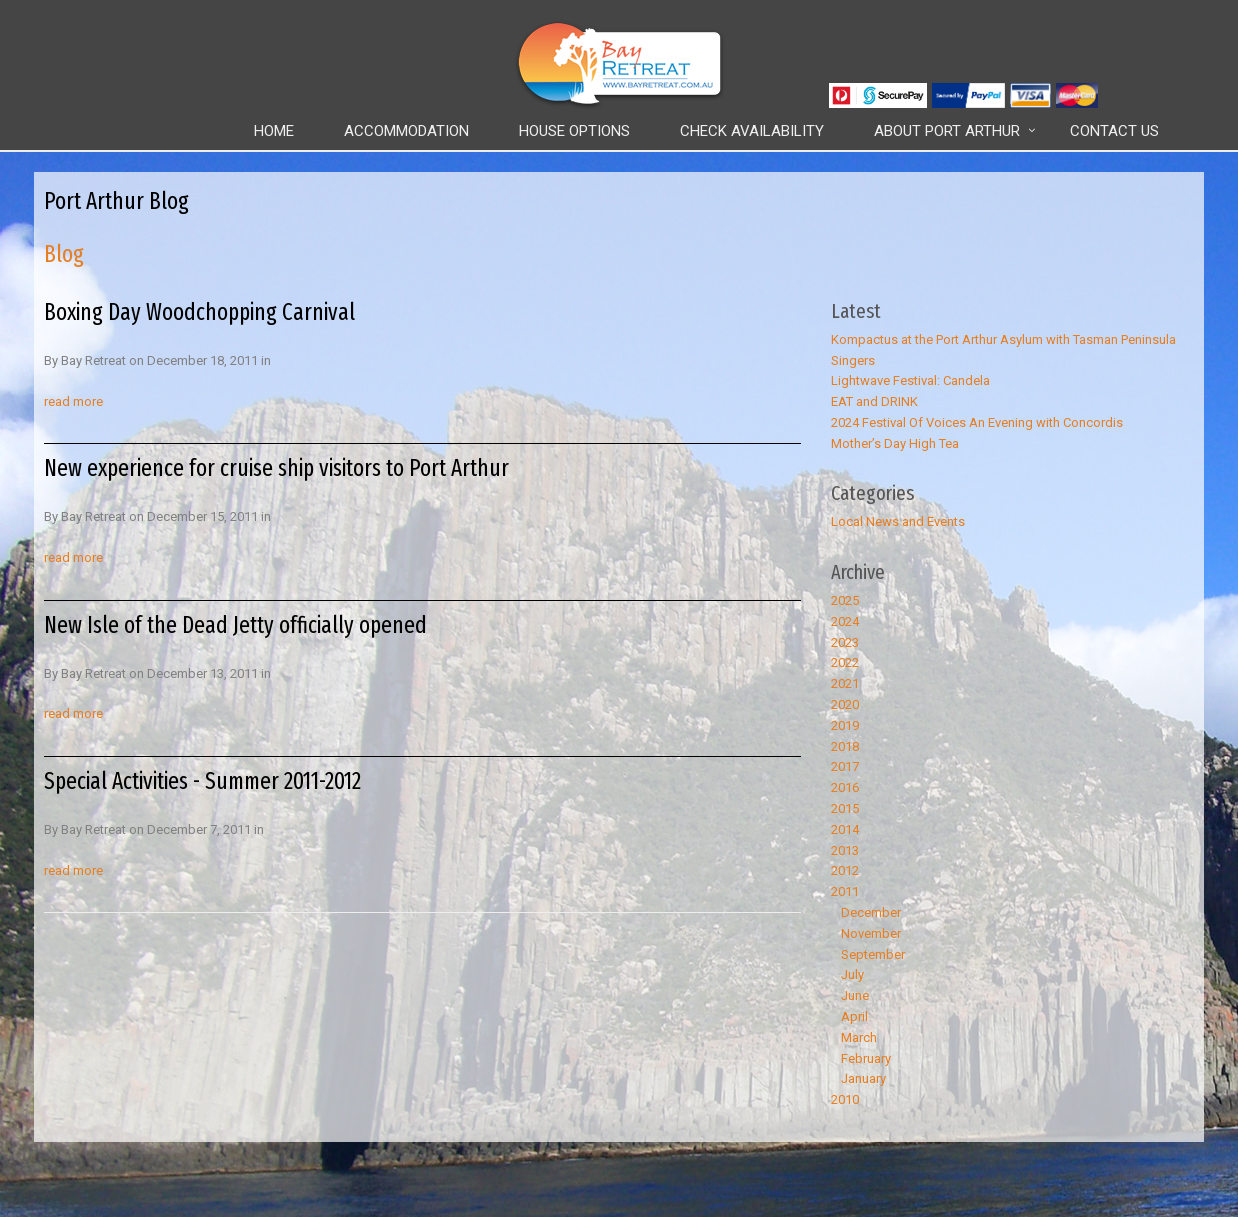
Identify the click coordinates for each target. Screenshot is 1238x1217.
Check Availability (752, 131)
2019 (845, 725)
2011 (845, 891)
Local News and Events (898, 521)
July (852, 974)
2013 (845, 850)
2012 (845, 870)
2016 (845, 787)
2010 (845, 1099)
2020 (845, 704)
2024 (845, 621)
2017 (845, 766)
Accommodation (406, 131)
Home (274, 131)
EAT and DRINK (874, 401)
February (866, 1058)
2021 (845, 683)
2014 (845, 829)
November (871, 933)
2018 (845, 746)
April (854, 1016)
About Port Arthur (947, 131)
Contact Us (1114, 131)
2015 (845, 808)
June (855, 995)
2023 (845, 642)
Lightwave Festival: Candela (910, 380)
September (873, 954)
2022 (845, 662)
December (871, 912)
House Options (574, 131)
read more (73, 401)
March (859, 1037)
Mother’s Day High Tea (895, 443)
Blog (64, 254)
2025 (845, 600)
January (863, 1078)
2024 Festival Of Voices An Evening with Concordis (977, 422)
